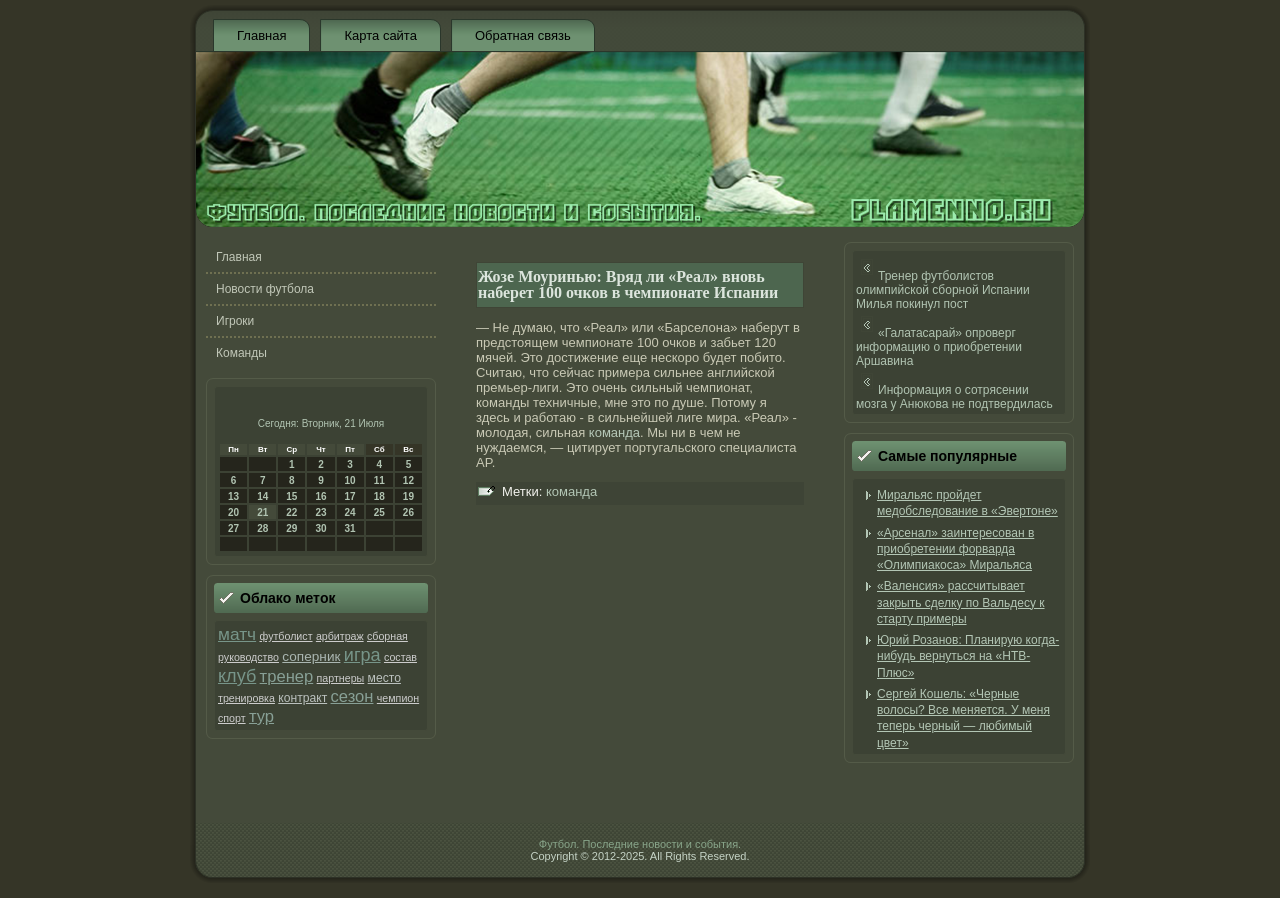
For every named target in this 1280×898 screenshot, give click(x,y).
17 (350, 496)
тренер (287, 676)
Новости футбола (265, 289)
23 (320, 512)
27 (233, 528)
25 (379, 512)
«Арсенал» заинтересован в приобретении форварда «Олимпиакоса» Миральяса (955, 549)
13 (233, 496)
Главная (261, 35)
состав (400, 657)
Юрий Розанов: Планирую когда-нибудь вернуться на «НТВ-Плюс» (968, 656)
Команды (241, 353)
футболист (285, 636)
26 (408, 512)
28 (262, 528)
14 (262, 496)
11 (379, 480)
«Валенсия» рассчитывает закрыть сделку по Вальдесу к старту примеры (961, 602)
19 (408, 496)
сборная (387, 636)
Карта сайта (380, 35)
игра (362, 655)
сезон (352, 696)
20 (233, 512)
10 (350, 480)
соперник (311, 656)
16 (320, 496)
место (384, 678)
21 (262, 512)
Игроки (235, 321)
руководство (248, 657)
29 (291, 528)
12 (408, 480)
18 (379, 496)
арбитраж (340, 636)
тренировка (246, 698)
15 (291, 496)
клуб (237, 676)
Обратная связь (523, 35)
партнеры (341, 678)
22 (291, 512)
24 (350, 512)
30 (320, 528)
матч (237, 634)
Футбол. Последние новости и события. (640, 844)
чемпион (398, 698)
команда (614, 432)
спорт (232, 718)
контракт (302, 698)
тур (261, 716)
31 (350, 528)
